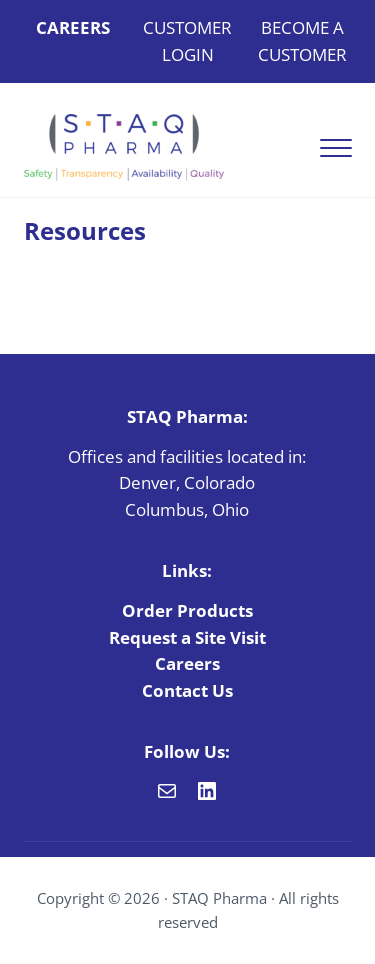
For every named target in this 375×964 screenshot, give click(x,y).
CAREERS (73, 27)
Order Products (187, 610)
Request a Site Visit (187, 637)
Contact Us (187, 690)
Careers (187, 663)
